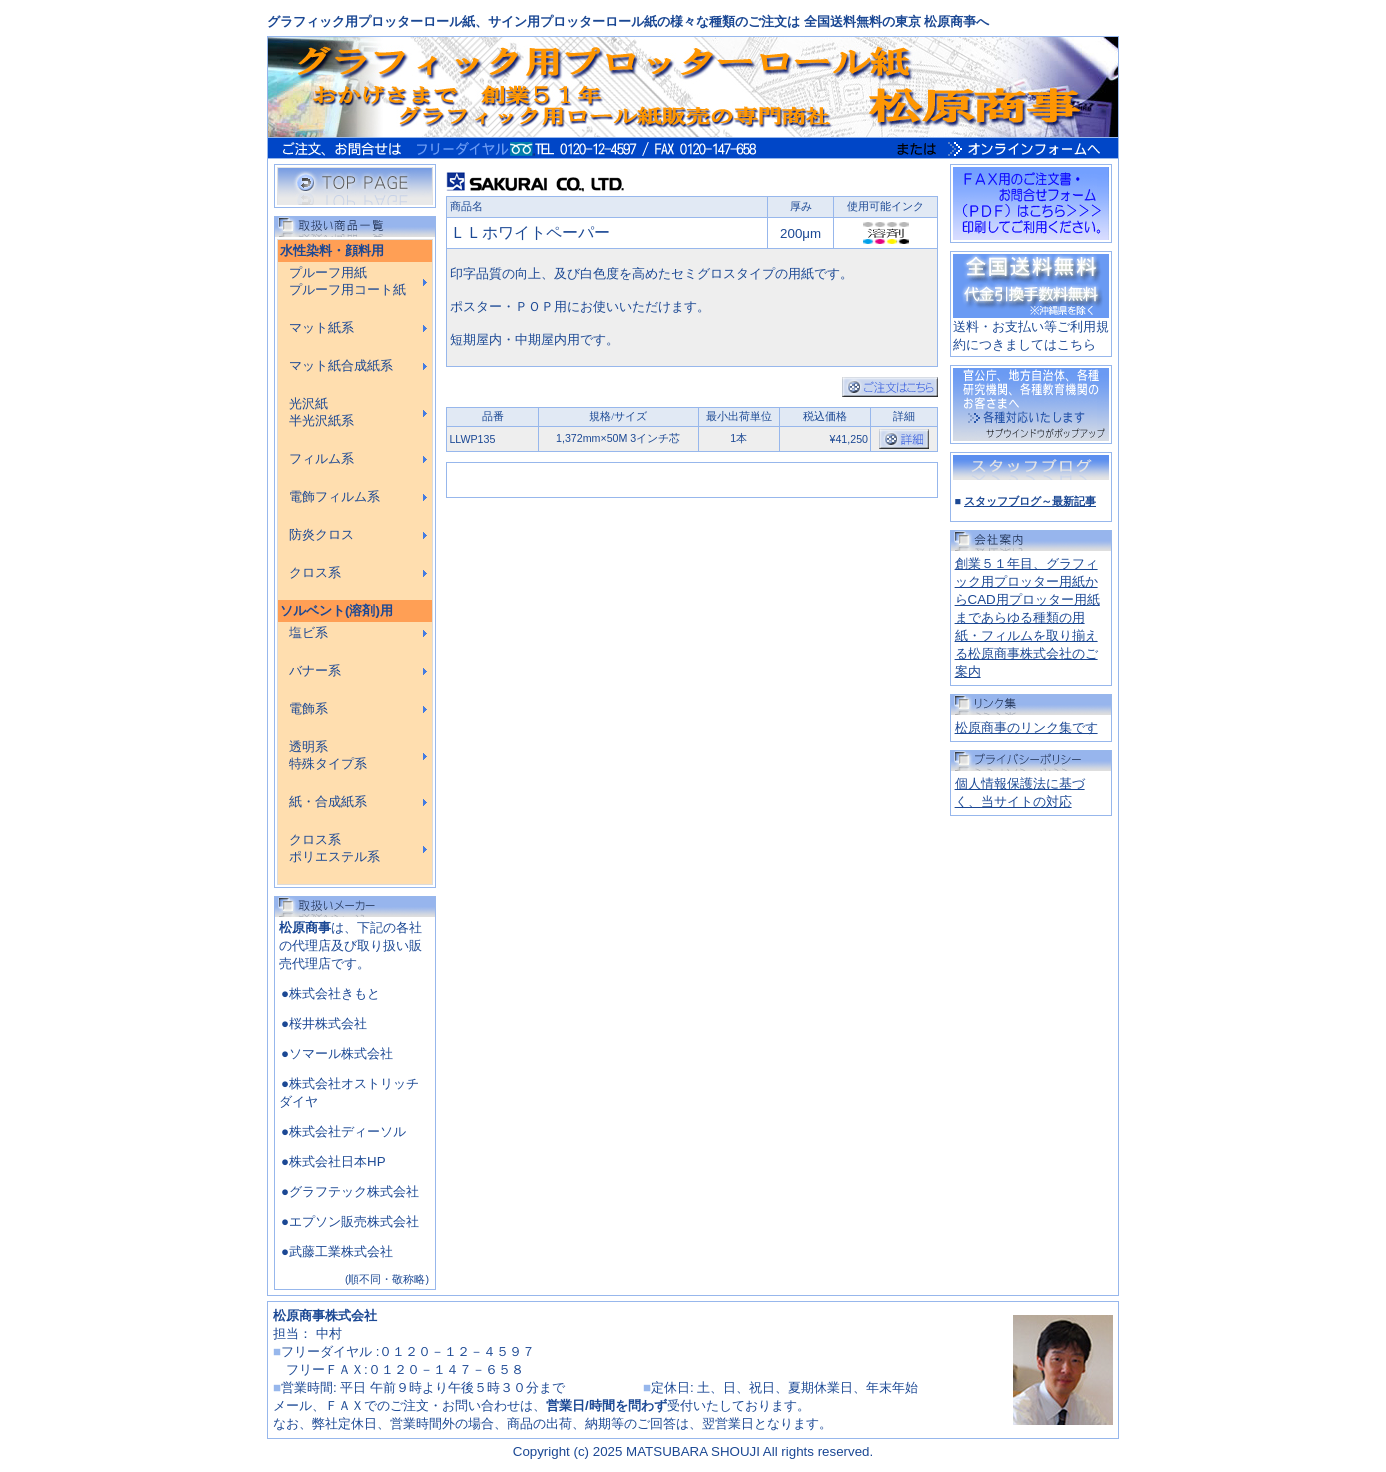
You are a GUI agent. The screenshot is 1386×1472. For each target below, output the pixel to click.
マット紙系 (321, 328)
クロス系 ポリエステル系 (334, 848)
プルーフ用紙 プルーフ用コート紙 (347, 281)
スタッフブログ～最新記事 (1030, 501)
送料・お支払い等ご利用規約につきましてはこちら (1031, 329)
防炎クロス (321, 535)
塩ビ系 (308, 633)
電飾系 (308, 709)
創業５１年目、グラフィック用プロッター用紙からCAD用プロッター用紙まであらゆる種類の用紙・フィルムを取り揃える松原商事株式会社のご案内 (1027, 617)
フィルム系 (321, 459)
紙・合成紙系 (328, 802)
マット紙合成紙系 (341, 366)
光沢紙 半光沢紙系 (321, 412)
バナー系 (315, 671)
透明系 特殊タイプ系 (328, 755)
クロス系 (315, 573)
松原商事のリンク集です (1026, 727)
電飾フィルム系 (334, 497)
